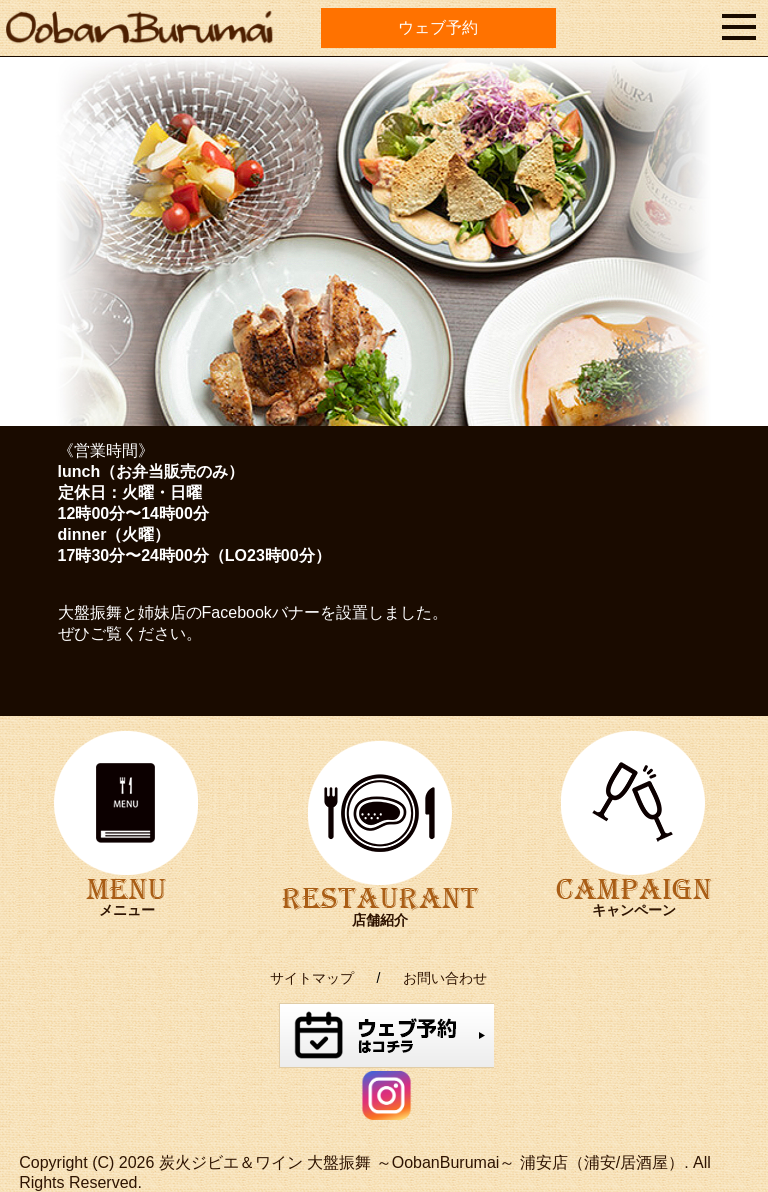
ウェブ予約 (438, 27)
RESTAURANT (380, 813)
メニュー (127, 910)
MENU (126, 803)
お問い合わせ (445, 978)
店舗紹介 (380, 920)
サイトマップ (312, 978)
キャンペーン (634, 910)
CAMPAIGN (633, 803)
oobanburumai (95, 47)
